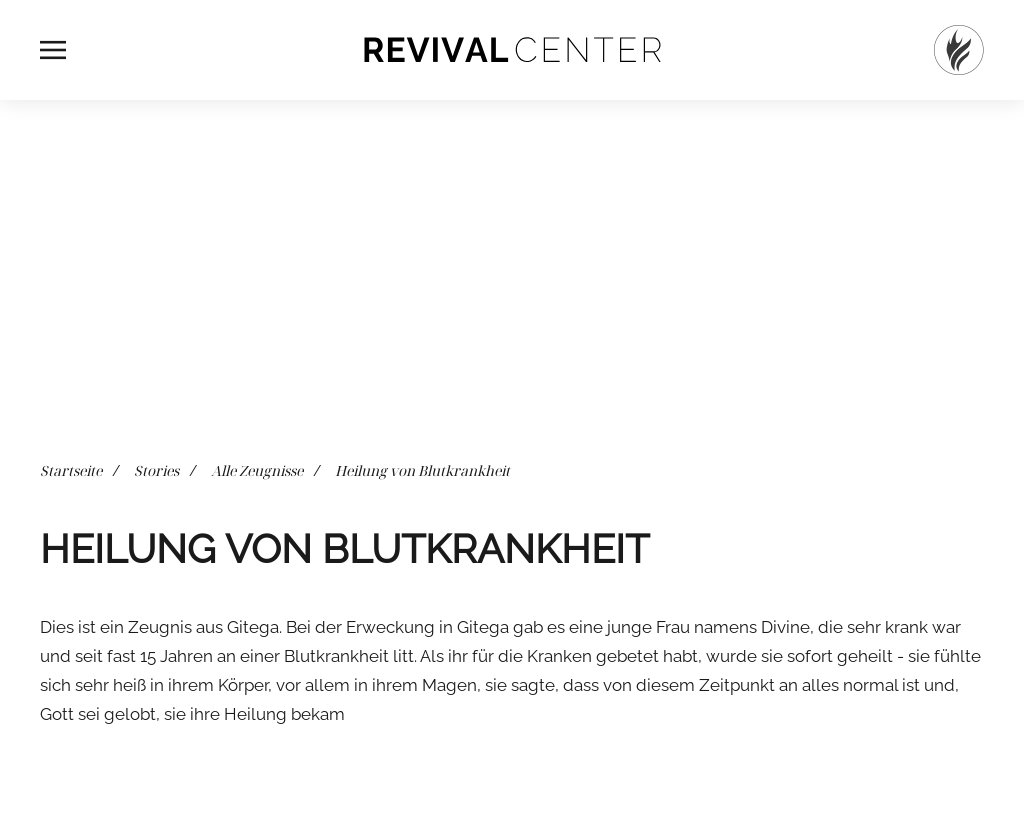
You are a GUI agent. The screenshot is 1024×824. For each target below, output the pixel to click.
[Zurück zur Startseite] (512, 50)
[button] (53, 50)
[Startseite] (959, 50)
